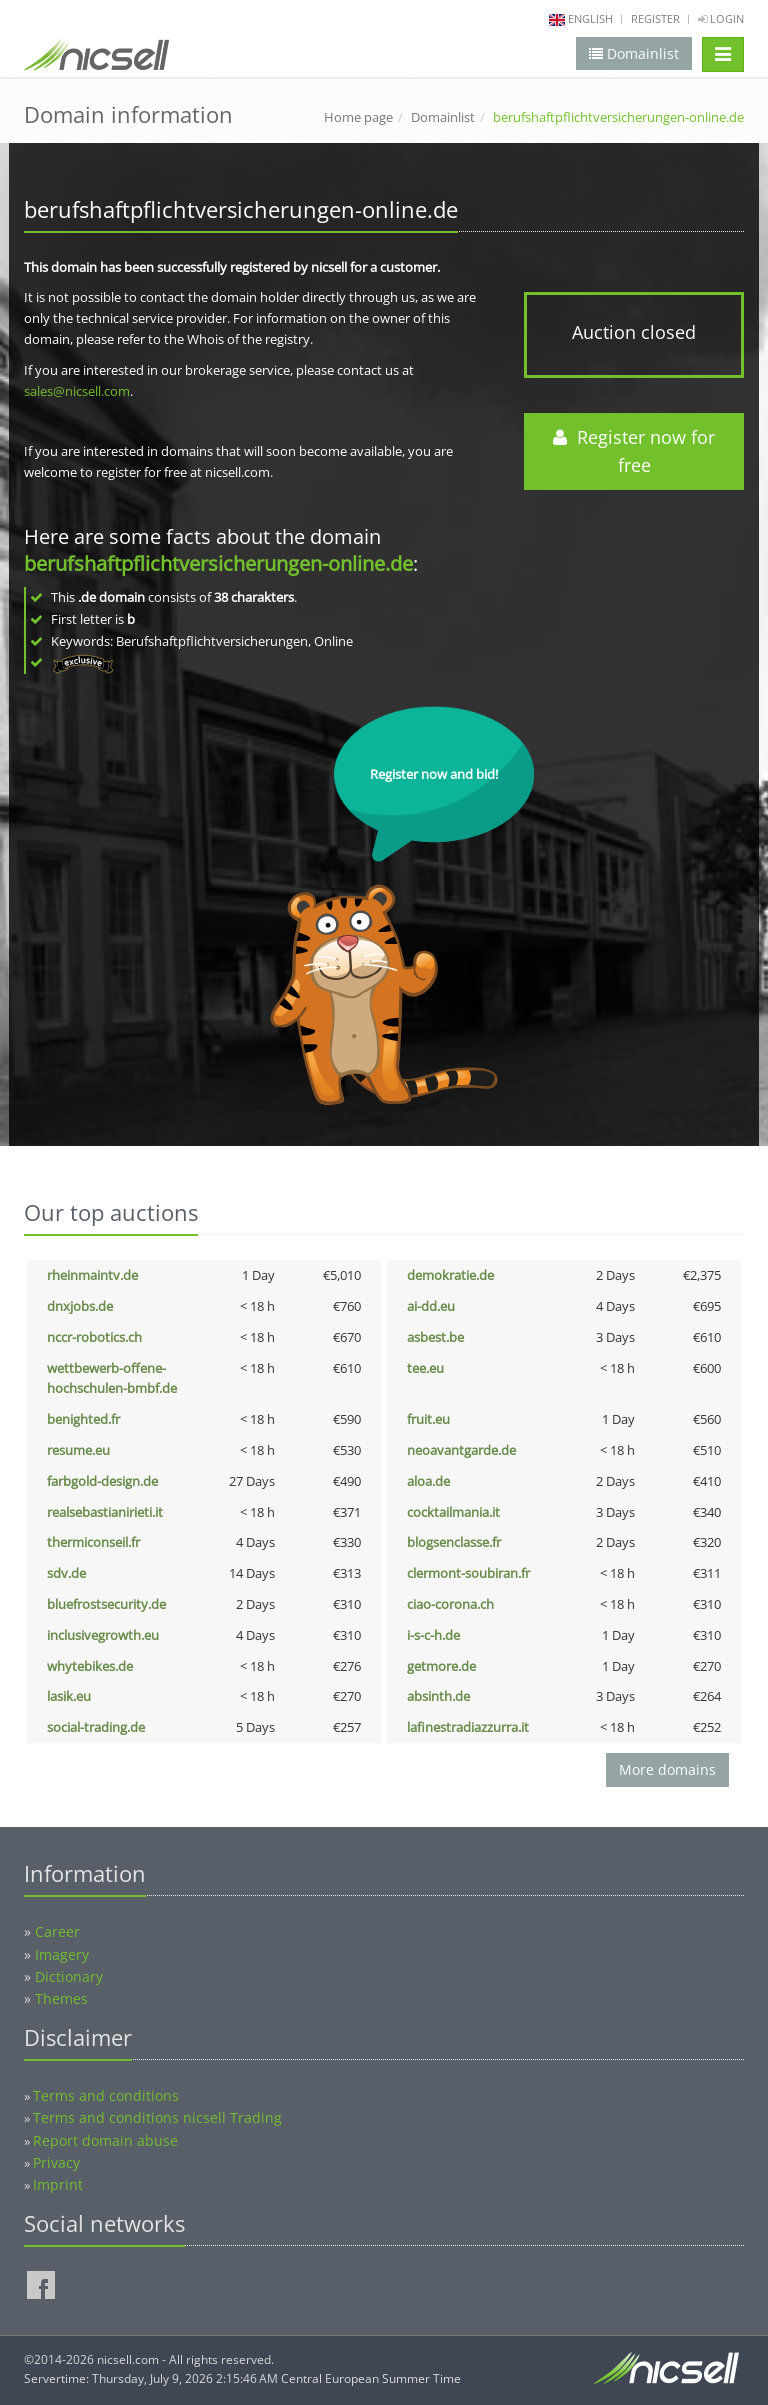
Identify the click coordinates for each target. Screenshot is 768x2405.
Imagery (62, 1954)
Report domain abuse (105, 2140)
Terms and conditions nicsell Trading (157, 2117)
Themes (61, 1998)
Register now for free (634, 451)
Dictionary (69, 1976)
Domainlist (443, 117)
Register (655, 18)
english (590, 18)
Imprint (58, 2184)
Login (721, 18)
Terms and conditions (106, 2095)
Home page (358, 117)
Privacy (56, 2162)
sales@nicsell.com (77, 391)
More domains (667, 1769)
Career (57, 1931)
